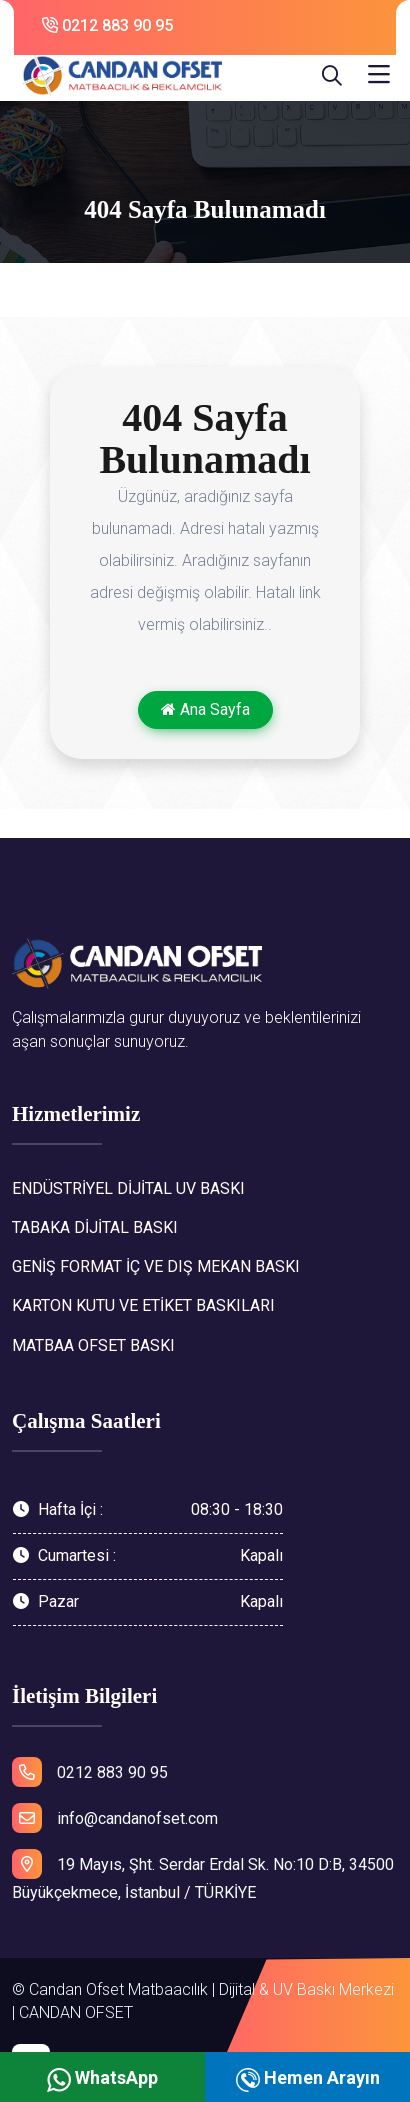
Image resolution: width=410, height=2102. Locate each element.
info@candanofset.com (115, 1818)
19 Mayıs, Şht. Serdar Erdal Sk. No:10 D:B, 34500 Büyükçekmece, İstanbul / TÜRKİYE (203, 1876)
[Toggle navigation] (379, 75)
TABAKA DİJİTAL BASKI (95, 1227)
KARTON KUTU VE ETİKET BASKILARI (143, 1305)
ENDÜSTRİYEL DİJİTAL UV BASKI (128, 1188)
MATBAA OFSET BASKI (93, 1345)
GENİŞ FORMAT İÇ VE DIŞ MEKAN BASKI (156, 1266)
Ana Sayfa (205, 709)
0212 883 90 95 (107, 25)
